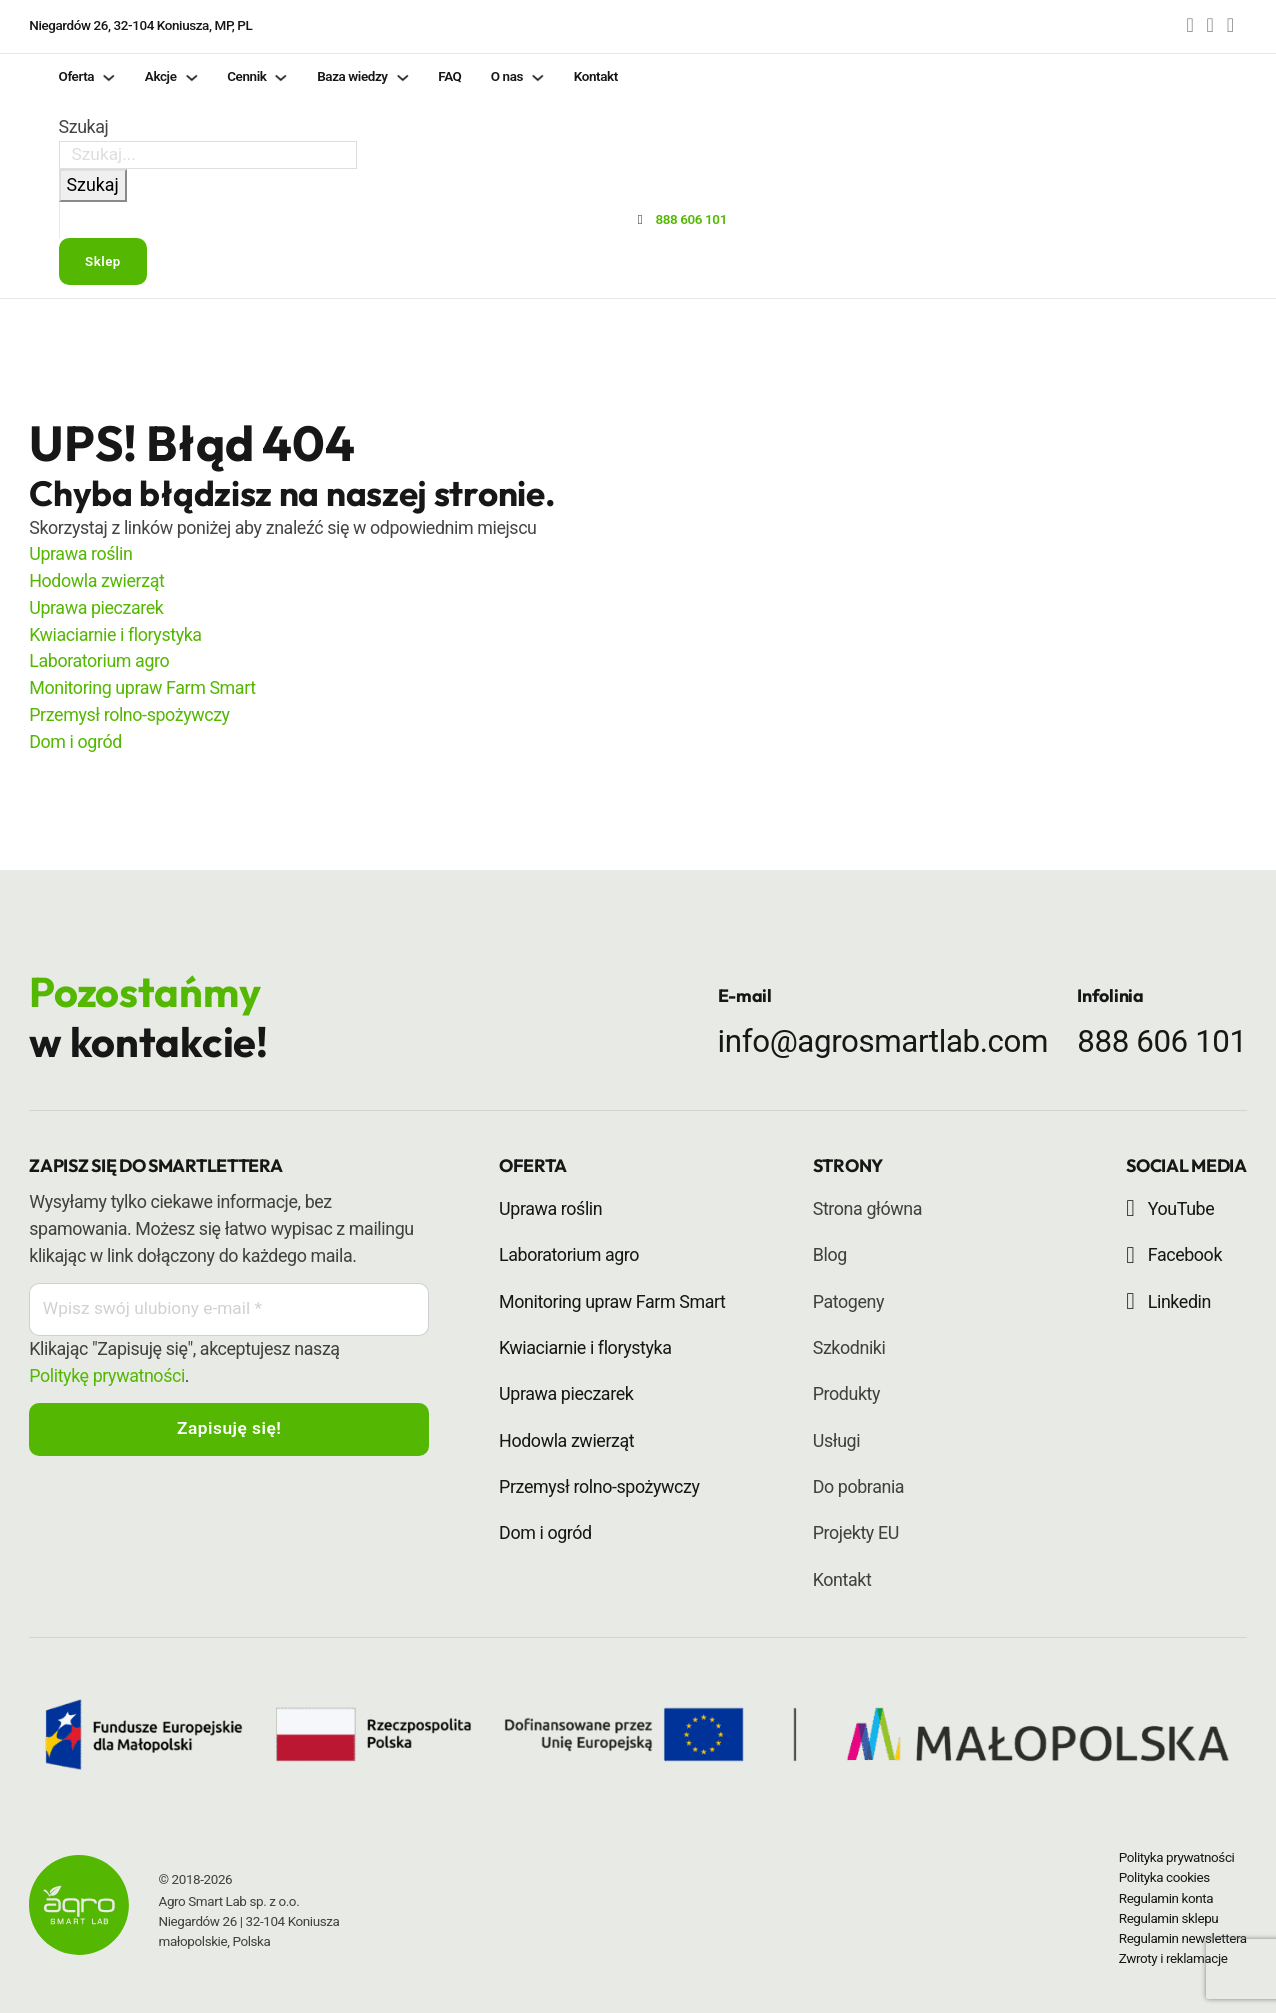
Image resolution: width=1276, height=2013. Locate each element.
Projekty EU (856, 1532)
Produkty (846, 1393)
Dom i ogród (75, 741)
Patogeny (848, 1301)
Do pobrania (858, 1486)
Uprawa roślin (80, 553)
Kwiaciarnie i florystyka (115, 634)
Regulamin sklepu (1169, 1918)
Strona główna (867, 1208)
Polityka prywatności (1177, 1857)
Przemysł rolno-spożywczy (129, 714)
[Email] (229, 1310)
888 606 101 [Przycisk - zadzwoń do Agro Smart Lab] (690, 220)
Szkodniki (849, 1347)
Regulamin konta (1166, 1898)
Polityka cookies (1164, 1877)
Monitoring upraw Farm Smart (142, 687)
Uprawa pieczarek (96, 607)
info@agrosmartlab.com (883, 1041)
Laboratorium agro (99, 660)
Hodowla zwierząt (96, 580)
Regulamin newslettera (1183, 1938)
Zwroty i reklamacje (1173, 1958)
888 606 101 (1161, 1041)
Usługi (836, 1440)
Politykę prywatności (107, 1377)
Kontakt (842, 1579)
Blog (830, 1254)
